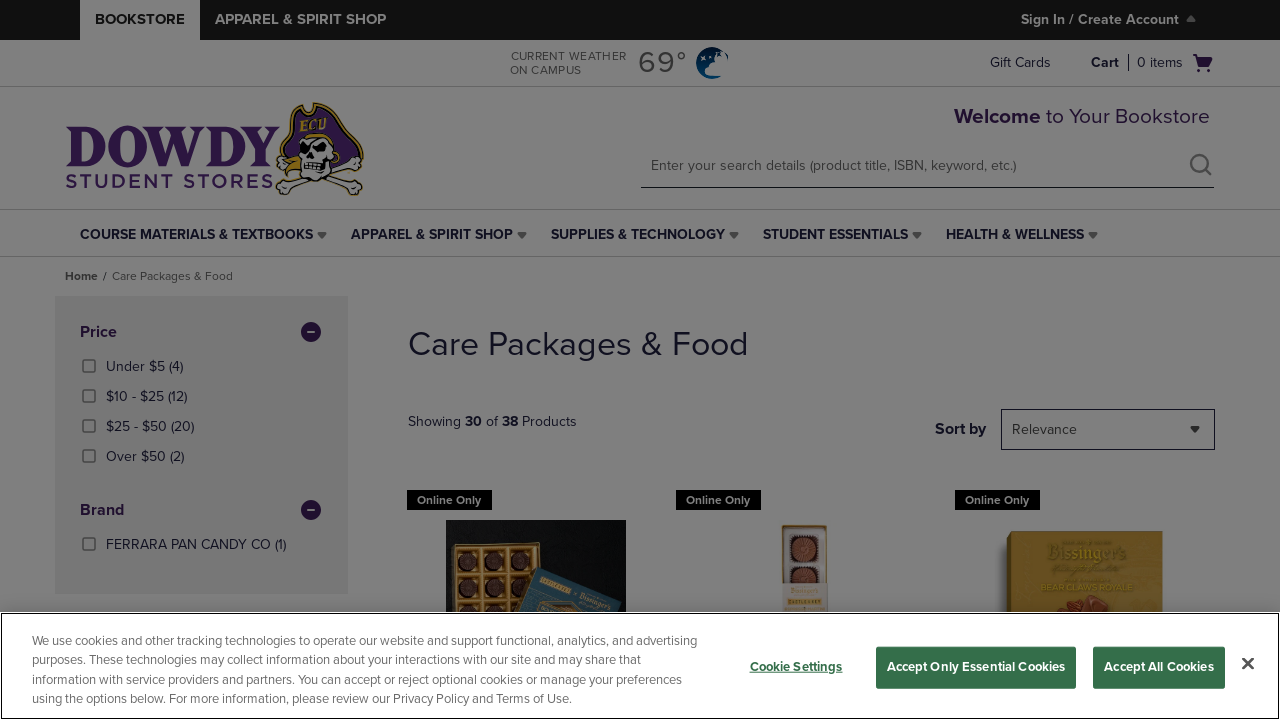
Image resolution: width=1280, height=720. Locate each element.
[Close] (1248, 663)
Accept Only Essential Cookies (976, 667)
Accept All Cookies (1158, 667)
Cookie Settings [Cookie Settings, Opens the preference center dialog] (796, 667)
